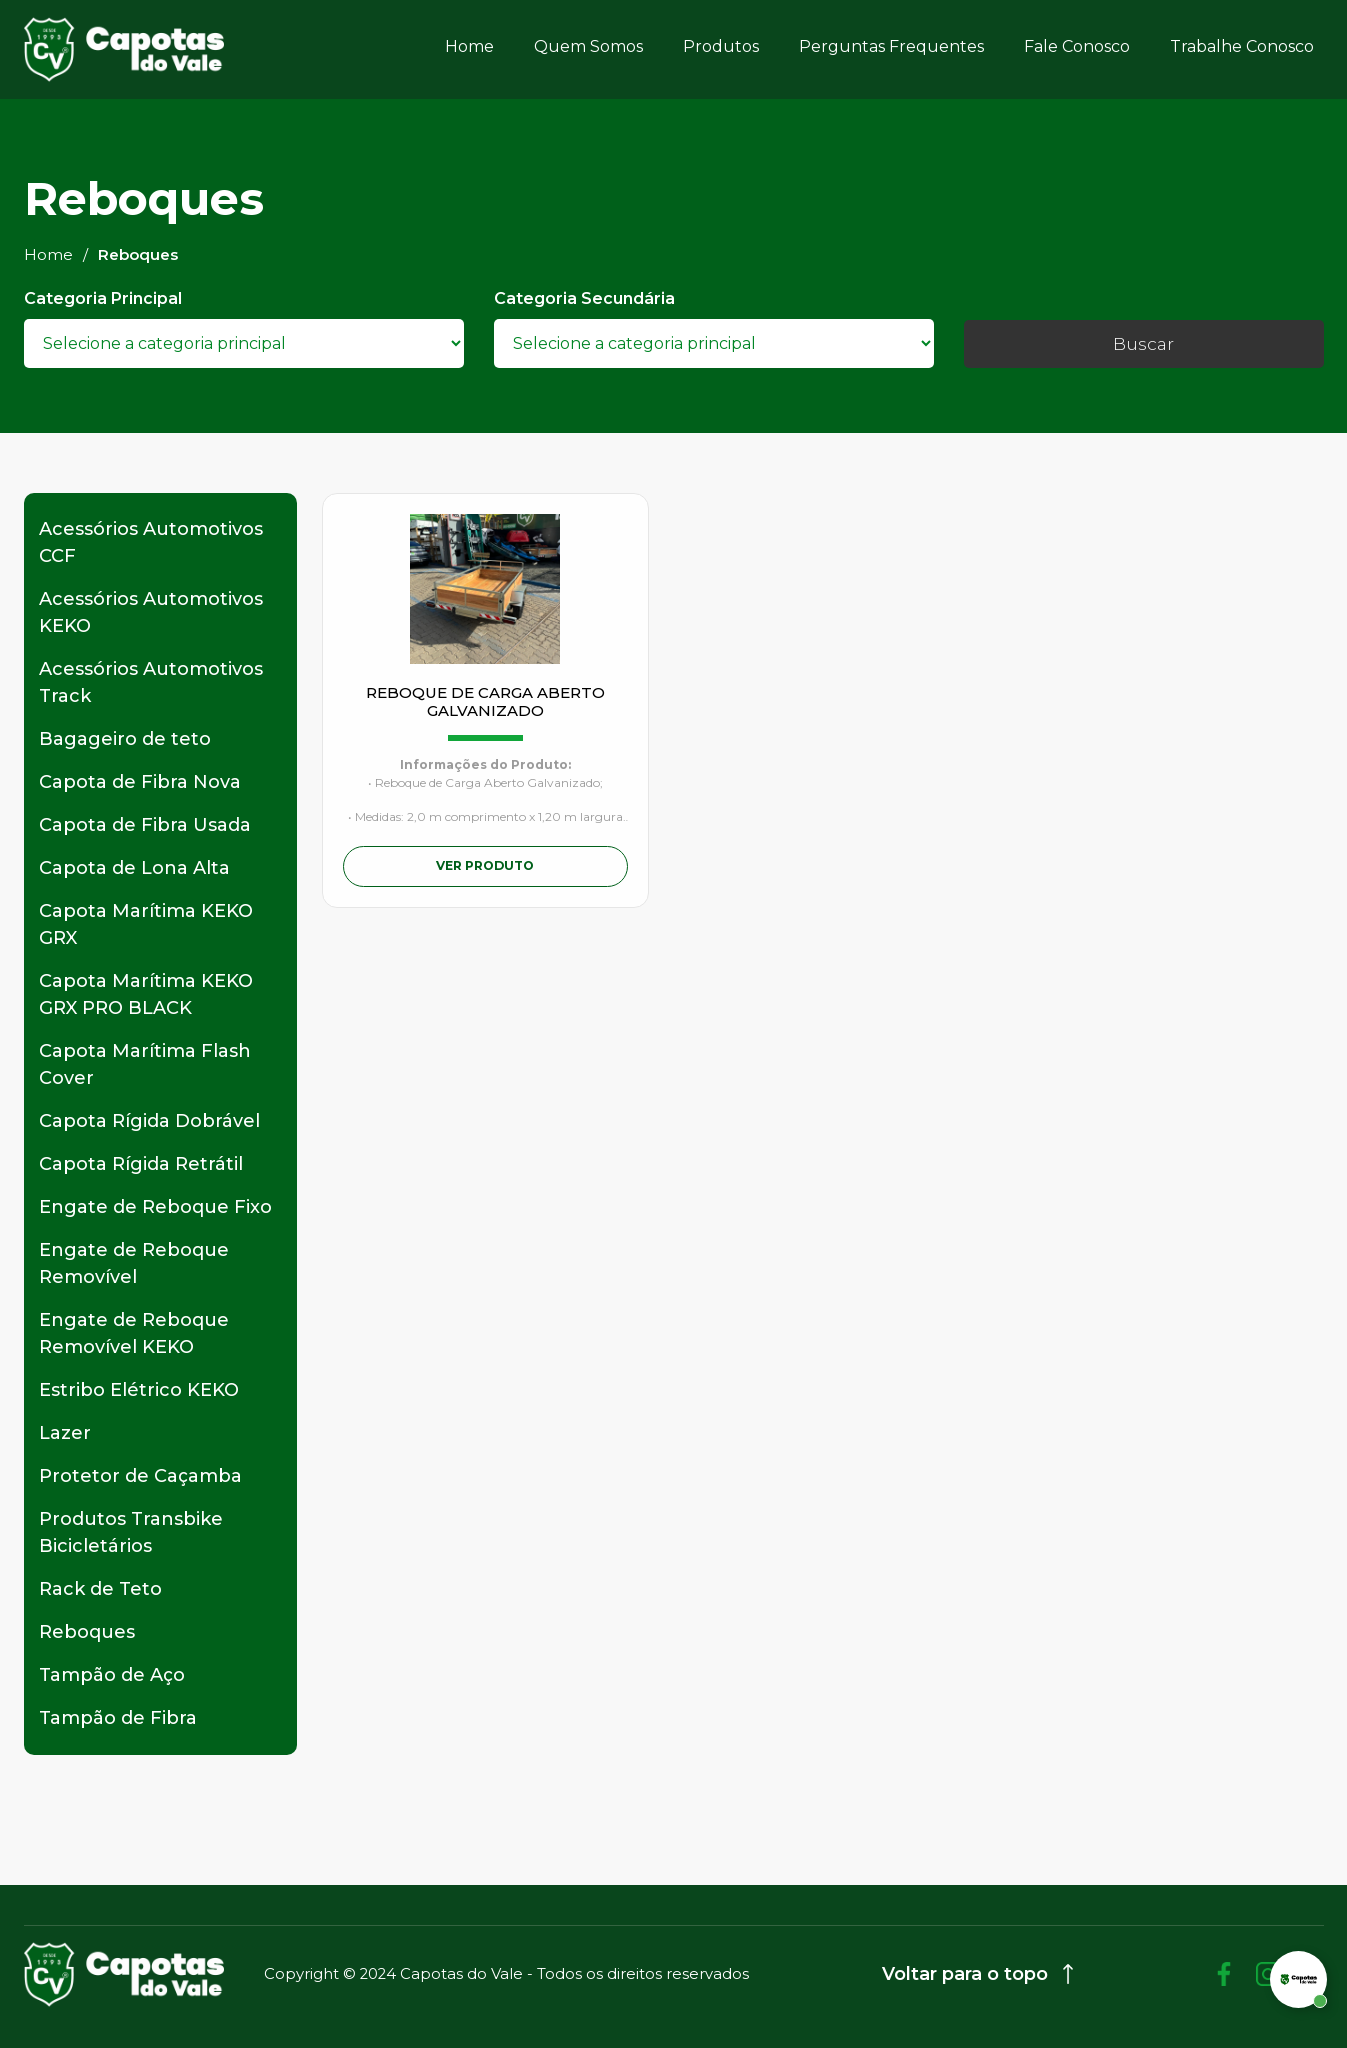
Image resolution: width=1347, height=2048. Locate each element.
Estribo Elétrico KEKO (139, 1390)
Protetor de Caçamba (140, 1476)
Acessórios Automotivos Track (151, 682)
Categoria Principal (103, 298)
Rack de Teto (100, 1589)
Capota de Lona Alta (134, 868)
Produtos (721, 46)
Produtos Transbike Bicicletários (131, 1532)
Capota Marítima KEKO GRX (146, 924)
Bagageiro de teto (125, 739)
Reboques (87, 1632)
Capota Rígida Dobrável (149, 1121)
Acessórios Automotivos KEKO (151, 612)
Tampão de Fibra (118, 1718)
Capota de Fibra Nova (140, 782)
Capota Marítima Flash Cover (145, 1064)
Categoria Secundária (584, 298)
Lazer (65, 1433)
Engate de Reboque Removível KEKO (134, 1333)
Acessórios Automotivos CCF (151, 542)
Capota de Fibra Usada (145, 825)
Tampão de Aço (112, 1675)
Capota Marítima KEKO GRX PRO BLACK (146, 994)
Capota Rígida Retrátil (141, 1164)
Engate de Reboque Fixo (155, 1207)
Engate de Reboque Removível (134, 1263)
